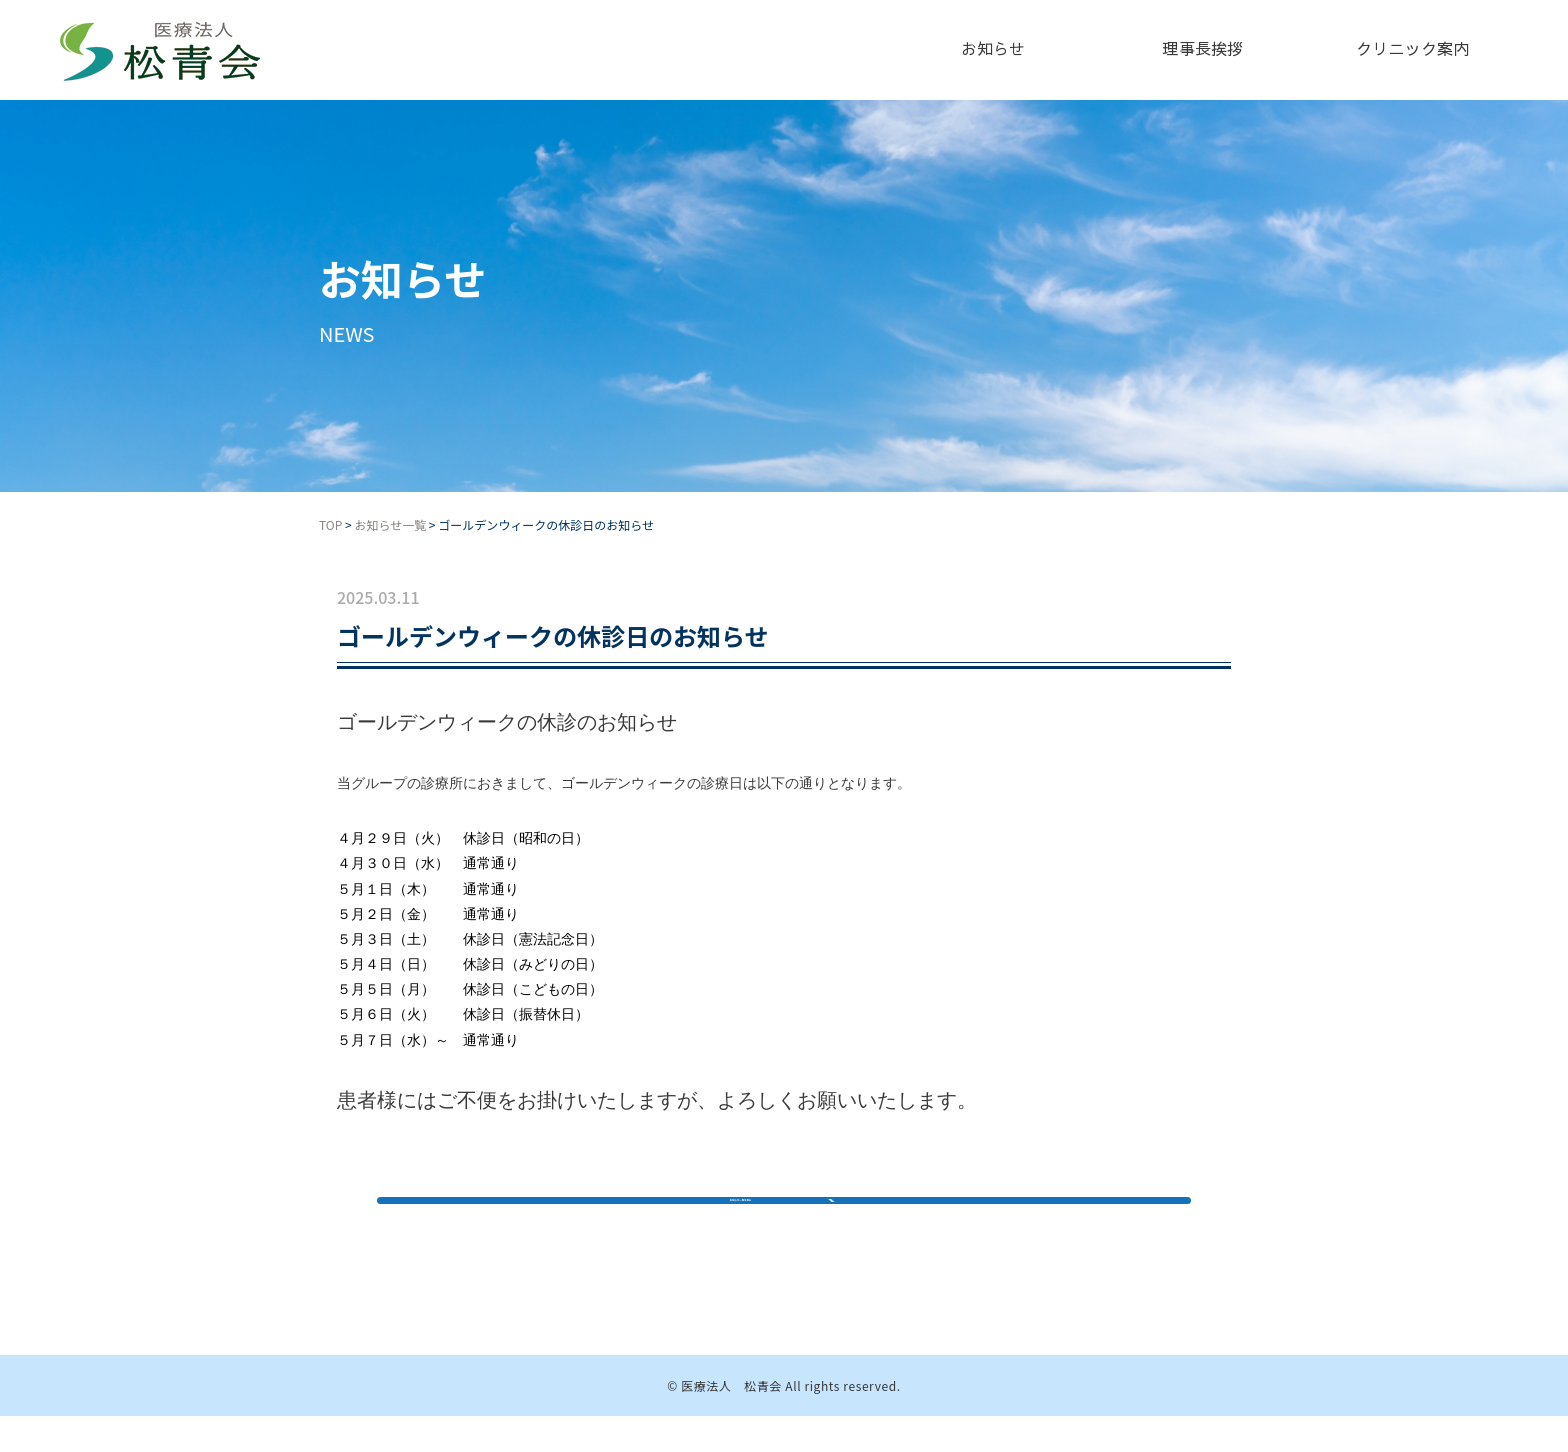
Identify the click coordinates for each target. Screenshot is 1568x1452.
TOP (330, 524)
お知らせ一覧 (390, 524)
